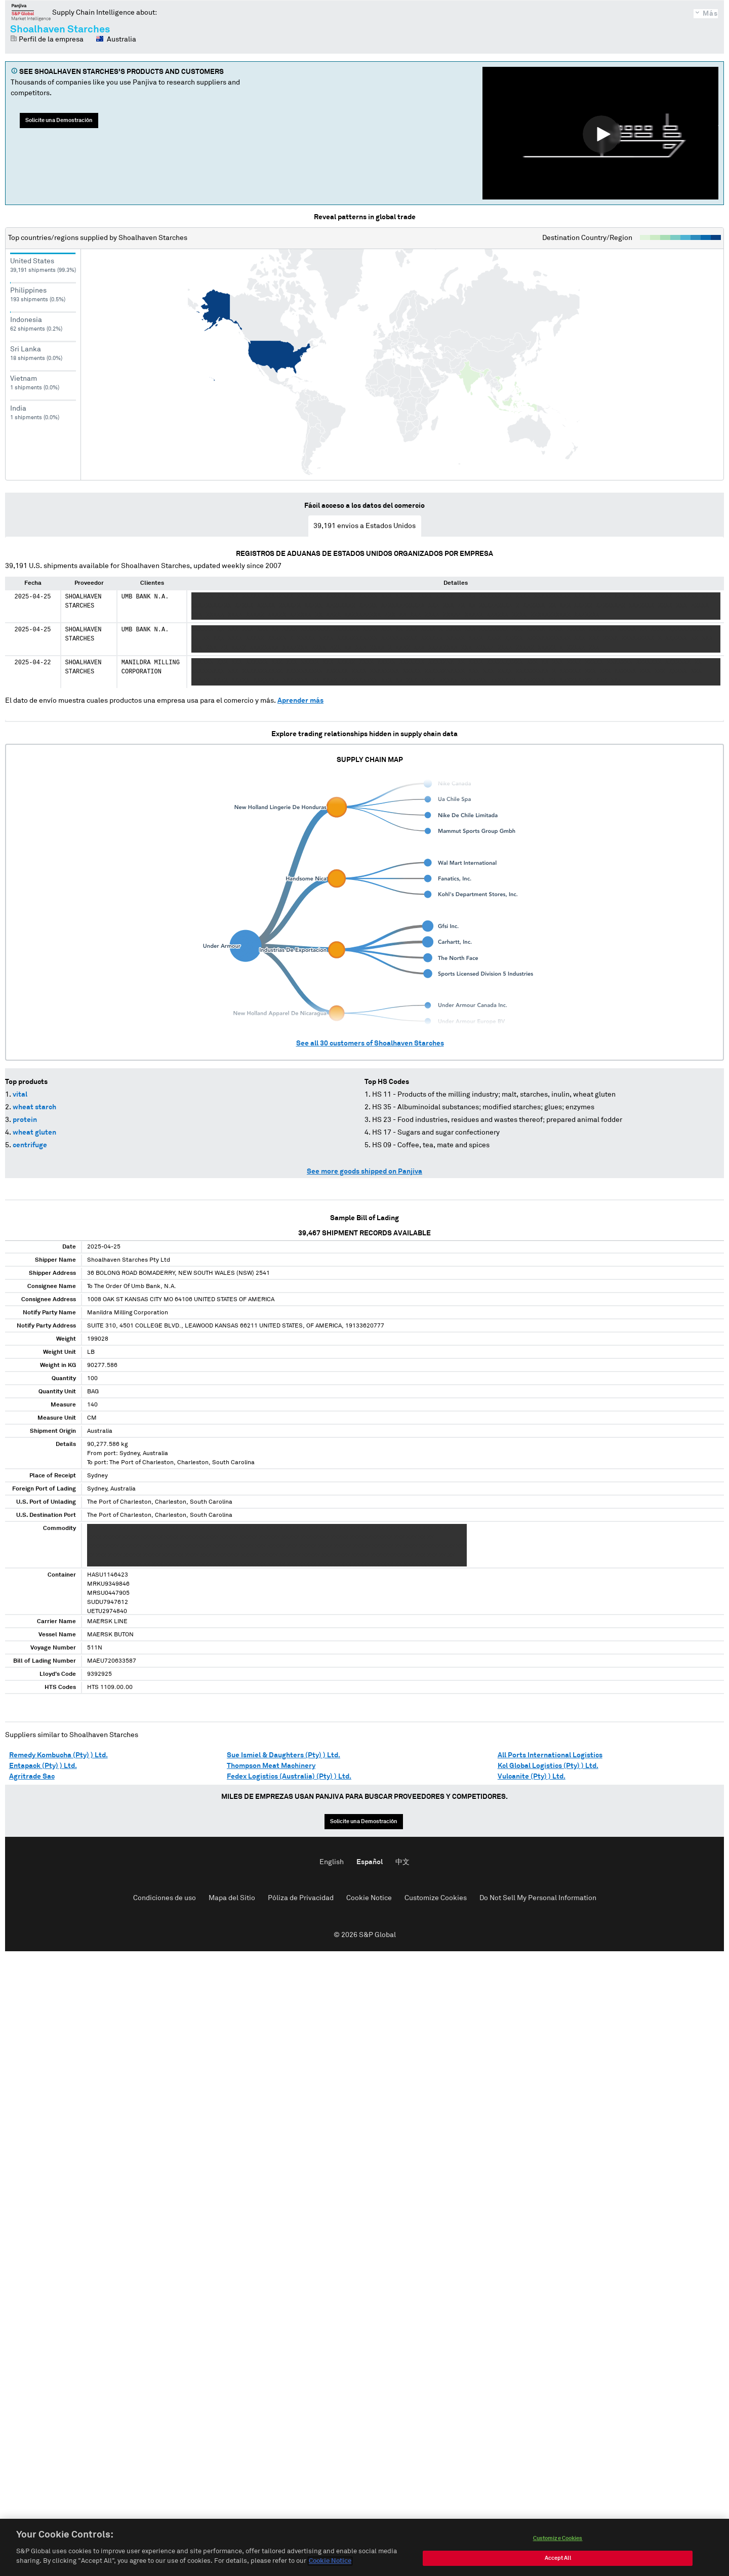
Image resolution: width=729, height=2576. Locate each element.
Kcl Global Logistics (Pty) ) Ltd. (548, 1765)
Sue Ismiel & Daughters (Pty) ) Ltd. (283, 1755)
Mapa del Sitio (232, 1898)
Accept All (558, 2564)
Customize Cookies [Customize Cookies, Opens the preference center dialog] (558, 2544)
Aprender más (300, 700)
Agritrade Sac (32, 1776)
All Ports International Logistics (550, 1755)
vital (20, 1094)
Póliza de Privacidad (301, 1898)
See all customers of (370, 1043)
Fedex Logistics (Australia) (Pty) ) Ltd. (289, 1776)
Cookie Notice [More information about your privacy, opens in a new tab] (330, 2567)
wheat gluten (34, 1132)
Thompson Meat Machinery (271, 1765)
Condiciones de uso (164, 1898)
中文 (402, 1862)
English (331, 1862)
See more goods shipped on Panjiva (364, 1171)
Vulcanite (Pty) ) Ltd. (531, 1776)
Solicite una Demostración (59, 120)
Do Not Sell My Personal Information (537, 1898)
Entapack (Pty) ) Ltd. (43, 1765)
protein (25, 1119)
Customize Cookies (435, 1898)
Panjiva (31, 12)
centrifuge (30, 1145)
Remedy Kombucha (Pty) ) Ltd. (58, 1755)
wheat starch (34, 1107)
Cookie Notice (369, 1898)
